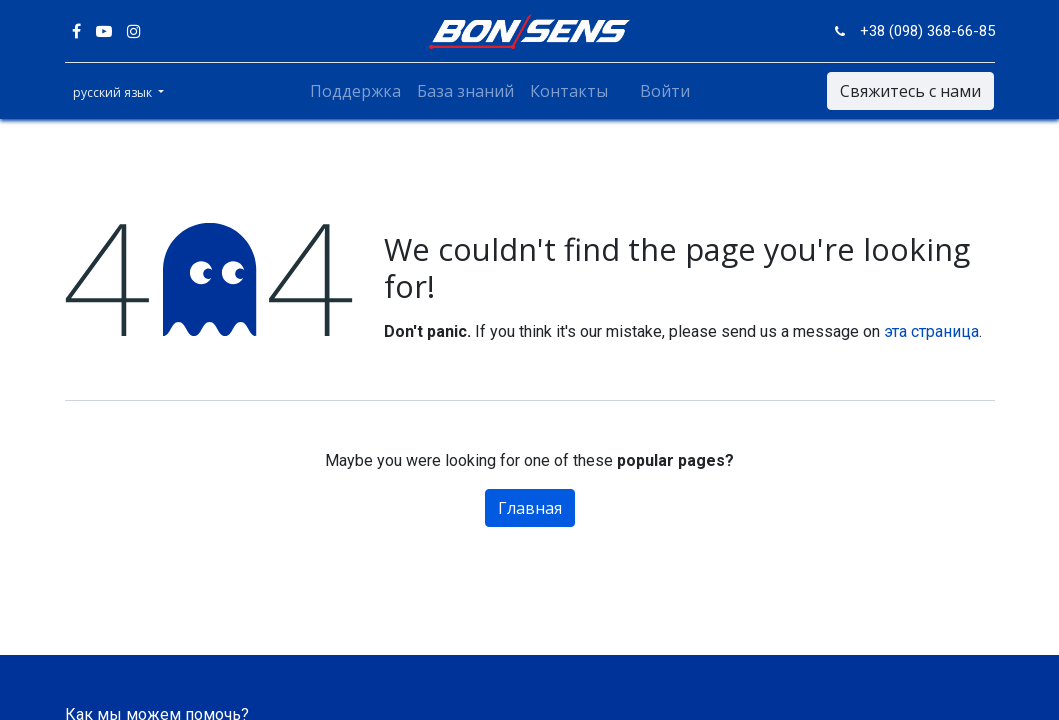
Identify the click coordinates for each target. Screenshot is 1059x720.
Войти (665, 91)
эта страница (931, 331)
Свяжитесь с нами (910, 91)
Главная (530, 508)
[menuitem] (355, 91)
